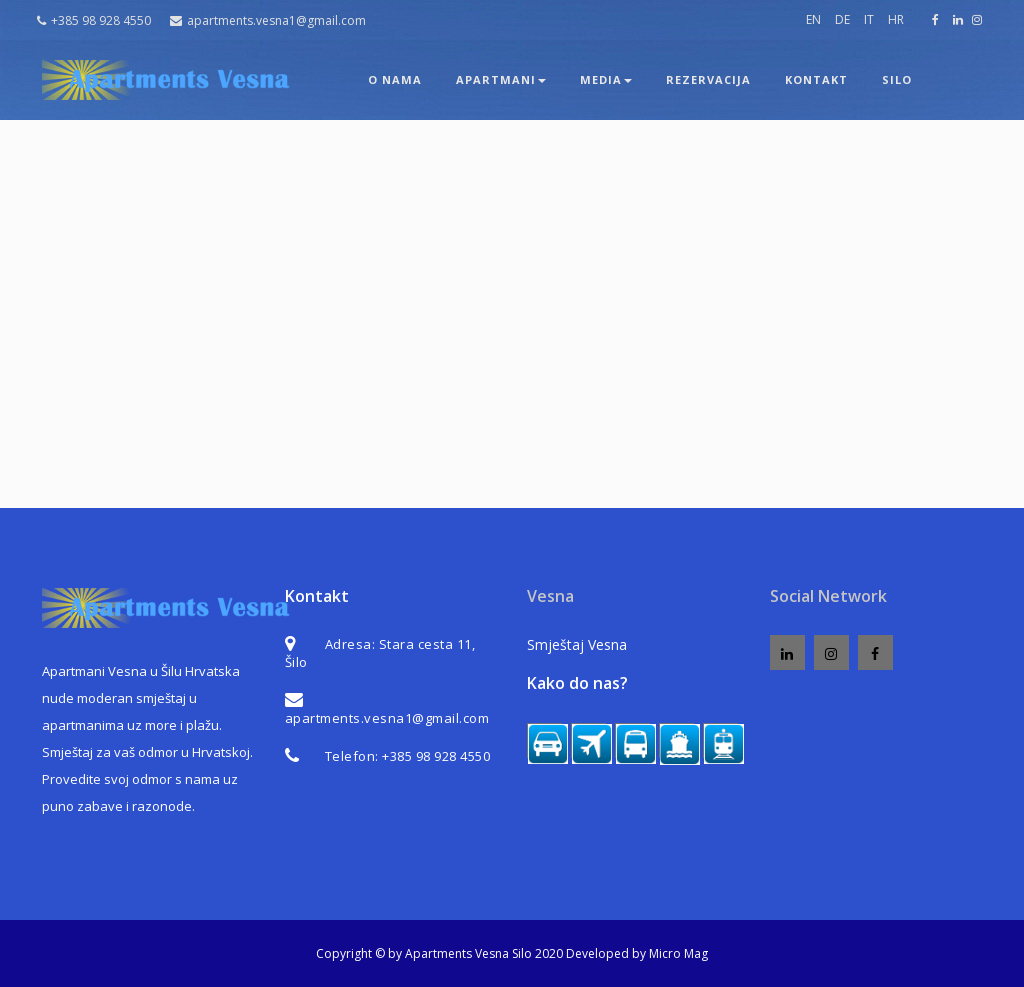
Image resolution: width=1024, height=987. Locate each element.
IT (869, 19)
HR (896, 19)
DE (842, 19)
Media (606, 79)
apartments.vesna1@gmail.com (268, 20)
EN (813, 19)
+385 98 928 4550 (94, 20)
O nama (395, 79)
